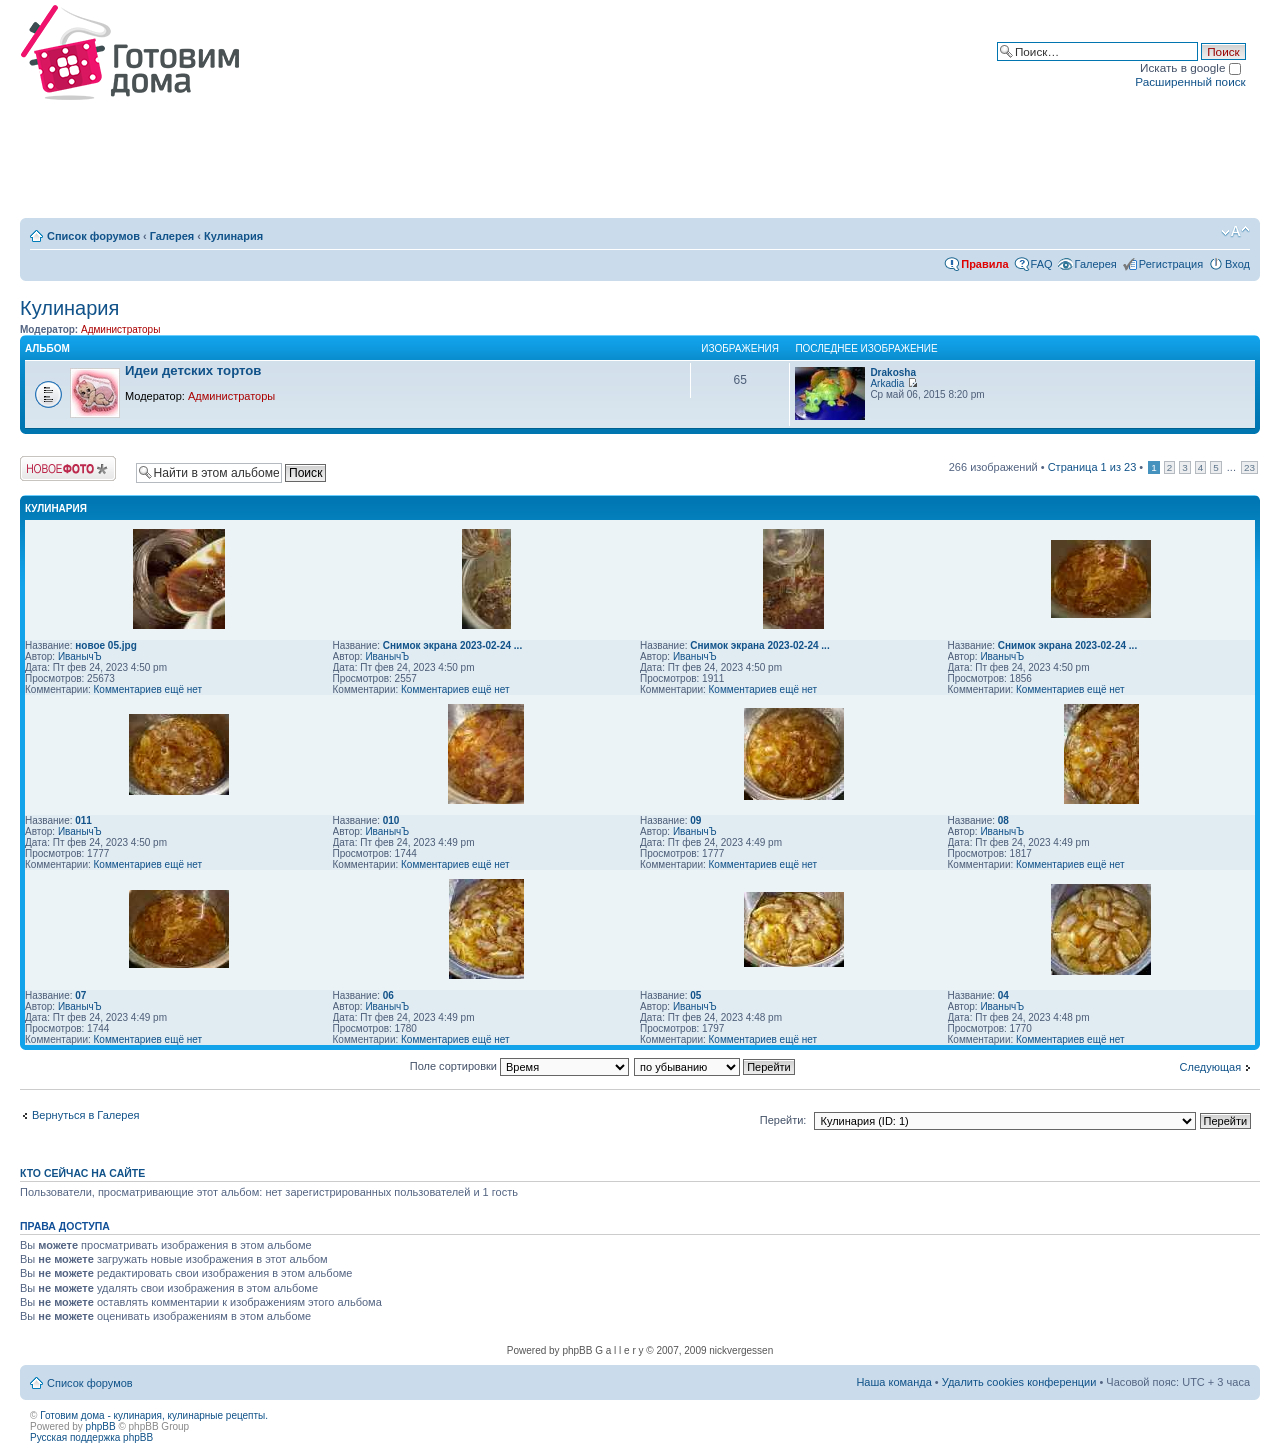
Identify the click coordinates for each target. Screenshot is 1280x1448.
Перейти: (783, 1120)
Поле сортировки (519, 1066)
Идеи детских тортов (193, 370)
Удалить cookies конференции (1019, 1382)
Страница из (1092, 467)
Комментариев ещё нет (148, 689)
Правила (984, 264)
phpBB (101, 1426)
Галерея (172, 236)
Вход (1237, 264)
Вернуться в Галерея (86, 1115)
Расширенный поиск (1190, 81)
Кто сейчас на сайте (82, 1173)
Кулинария (233, 236)
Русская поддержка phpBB (91, 1437)
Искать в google (1190, 67)
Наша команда (893, 1382)
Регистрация (1171, 264)
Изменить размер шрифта (1235, 232)
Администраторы (120, 329)
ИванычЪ (80, 656)
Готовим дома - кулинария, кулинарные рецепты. (154, 1415)
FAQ (1042, 264)
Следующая (1211, 1067)
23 (1249, 467)
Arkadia (887, 383)
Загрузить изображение (68, 468)
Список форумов (93, 236)
